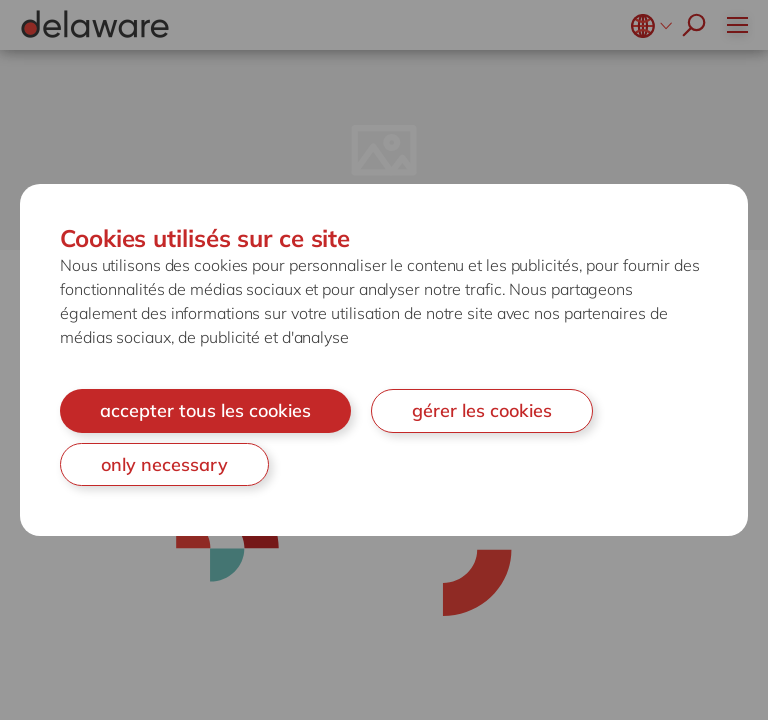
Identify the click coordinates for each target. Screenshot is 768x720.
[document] (384, 360)
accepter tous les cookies (205, 410)
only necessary (164, 464)
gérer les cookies (482, 410)
